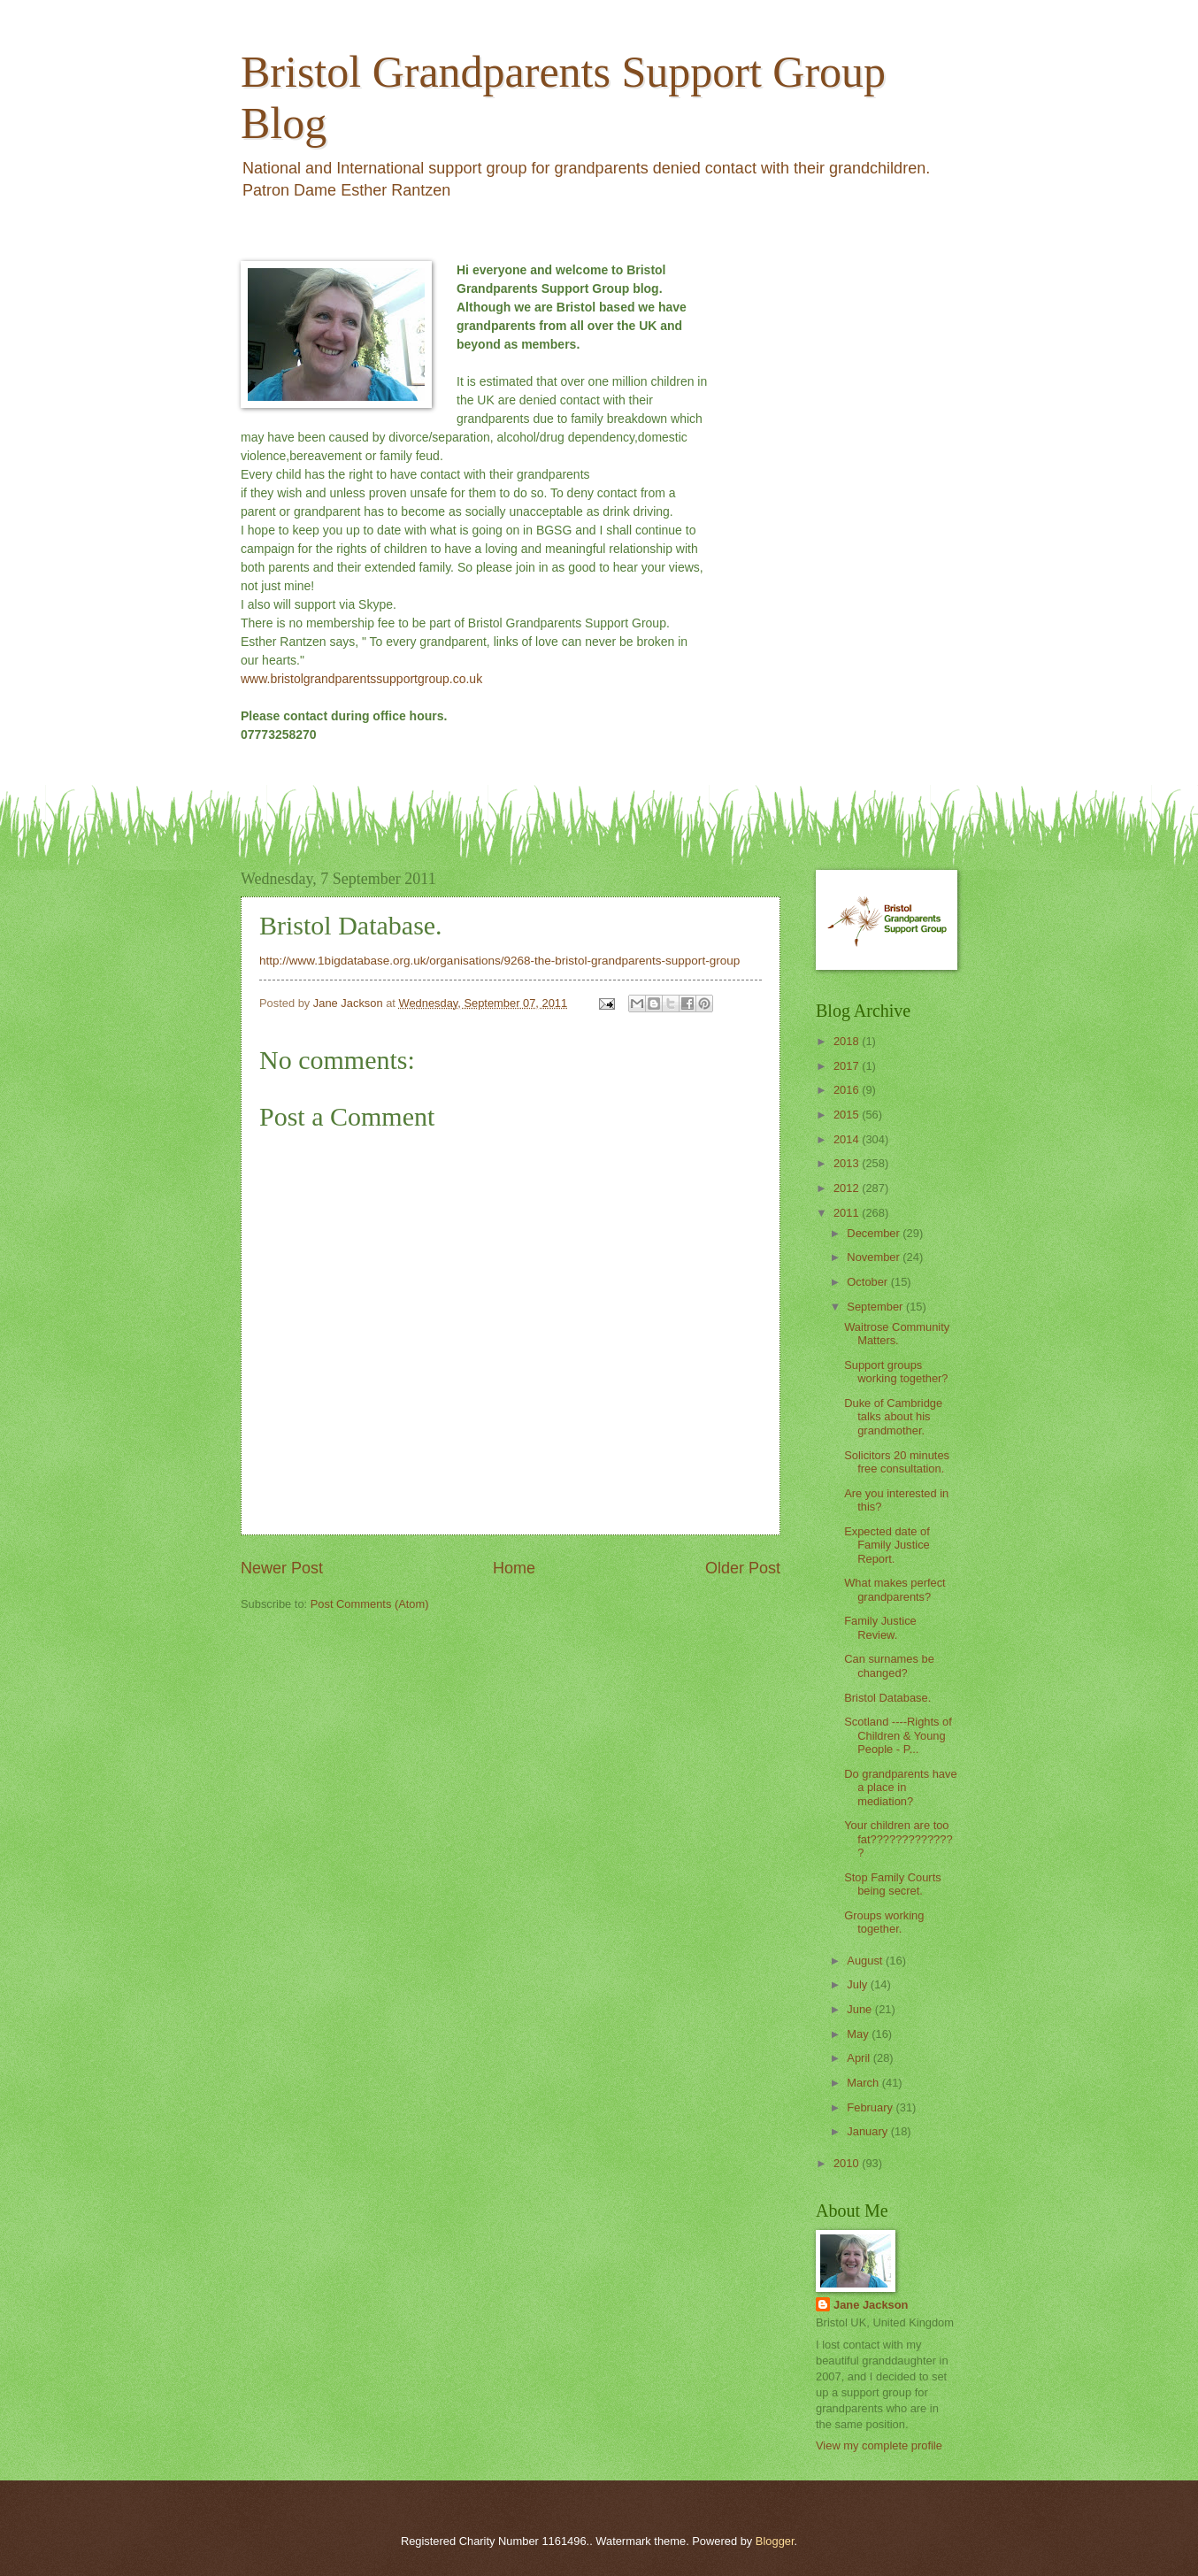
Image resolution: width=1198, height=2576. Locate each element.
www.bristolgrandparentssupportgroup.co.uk (361, 679)
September (876, 1306)
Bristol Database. (887, 1697)
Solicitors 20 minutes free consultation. (896, 1462)
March (864, 2082)
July (858, 1984)
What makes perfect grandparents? (895, 1589)
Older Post (742, 1568)
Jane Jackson (870, 2304)
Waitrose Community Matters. (896, 1333)
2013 (847, 1163)
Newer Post (282, 1568)
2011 (847, 1212)
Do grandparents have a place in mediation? (900, 1787)
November (874, 1257)
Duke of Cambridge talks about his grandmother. (893, 1416)
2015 (847, 1114)
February (871, 2107)
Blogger (775, 2541)
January (868, 2131)
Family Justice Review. (880, 1627)
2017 (847, 1066)
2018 (847, 1041)
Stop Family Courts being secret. (892, 1884)
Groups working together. (884, 1922)
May (859, 2034)
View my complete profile (879, 2445)
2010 (847, 2163)
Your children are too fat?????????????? (898, 1839)
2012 (847, 1188)
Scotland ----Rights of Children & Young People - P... (898, 1735)
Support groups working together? (896, 1371)
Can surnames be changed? (889, 1665)
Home (514, 1568)
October (868, 1281)
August (866, 1960)
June (861, 2009)
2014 (847, 1139)
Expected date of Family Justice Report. (887, 1545)
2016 (847, 1089)
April (859, 2058)
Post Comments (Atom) (370, 1604)
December (874, 1233)
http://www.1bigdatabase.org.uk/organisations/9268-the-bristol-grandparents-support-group (499, 960)
